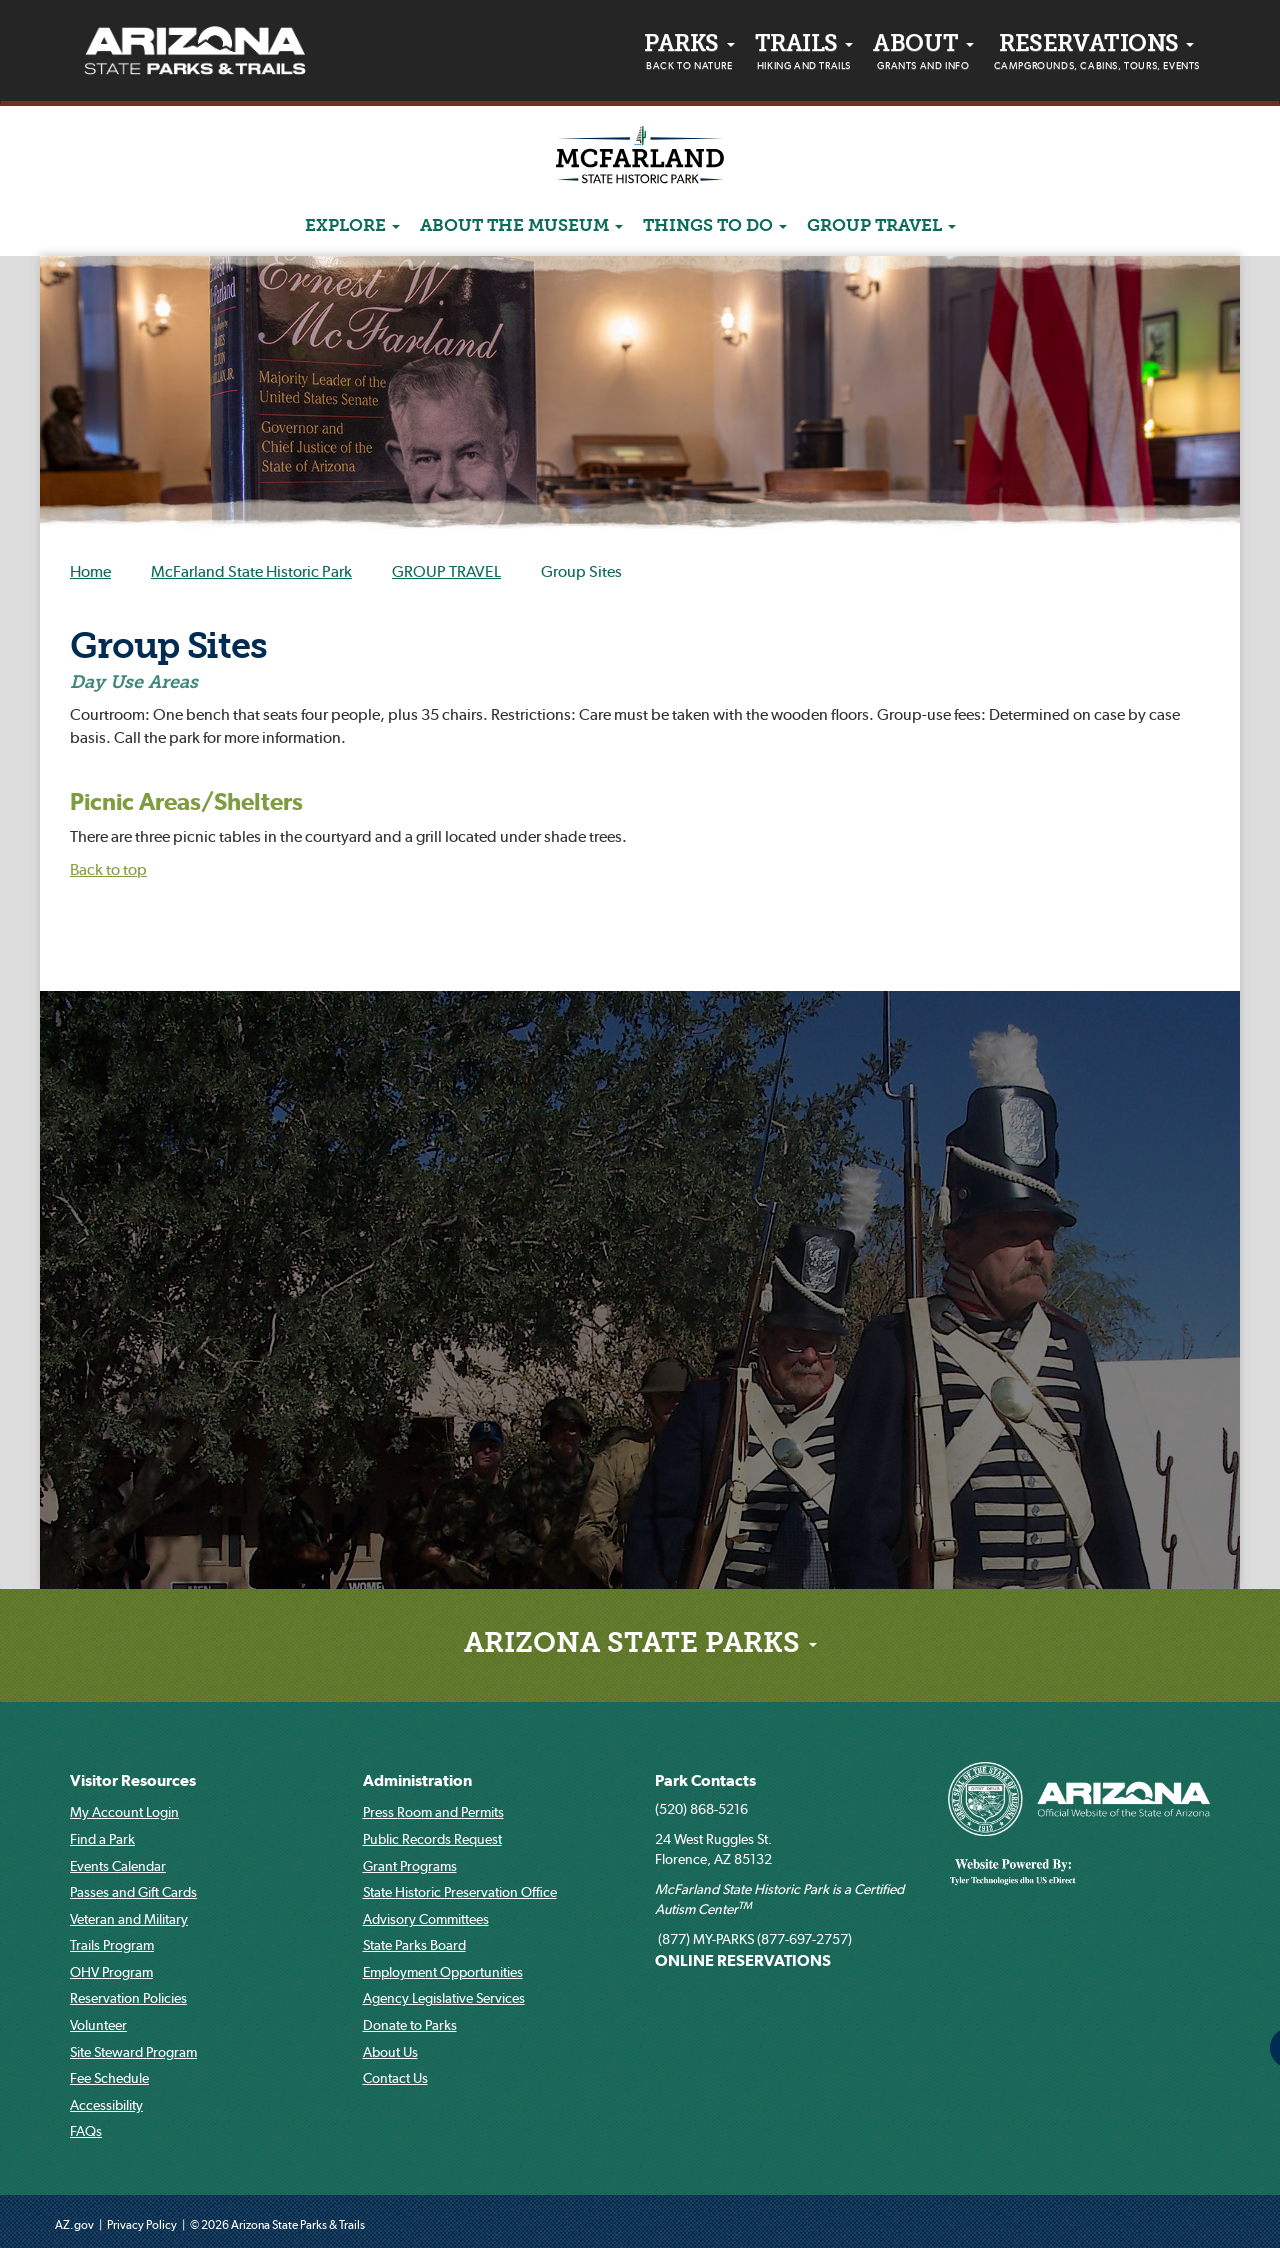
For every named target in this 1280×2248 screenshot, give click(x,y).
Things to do (715, 226)
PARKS (689, 55)
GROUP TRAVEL (881, 226)
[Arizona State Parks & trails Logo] (195, 51)
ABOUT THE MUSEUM (521, 226)
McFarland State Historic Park (251, 571)
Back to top (108, 869)
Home (90, 571)
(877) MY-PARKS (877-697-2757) (753, 1939)
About (923, 55)
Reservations (1097, 55)
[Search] (976, 225)
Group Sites (168, 649)
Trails (804, 55)
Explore (352, 226)
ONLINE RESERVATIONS (743, 1960)
